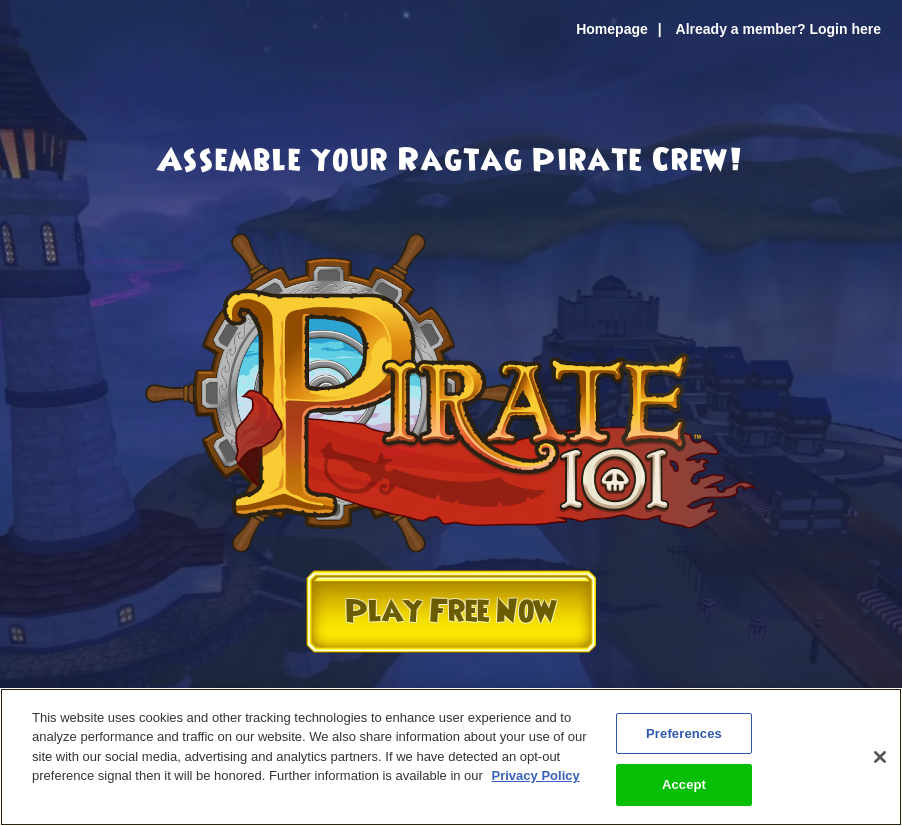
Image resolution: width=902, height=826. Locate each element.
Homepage (612, 29)
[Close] (880, 757)
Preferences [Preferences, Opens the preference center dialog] (684, 733)
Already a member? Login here (778, 29)
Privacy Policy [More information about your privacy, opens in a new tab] (536, 775)
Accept (684, 784)
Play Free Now (451, 611)
